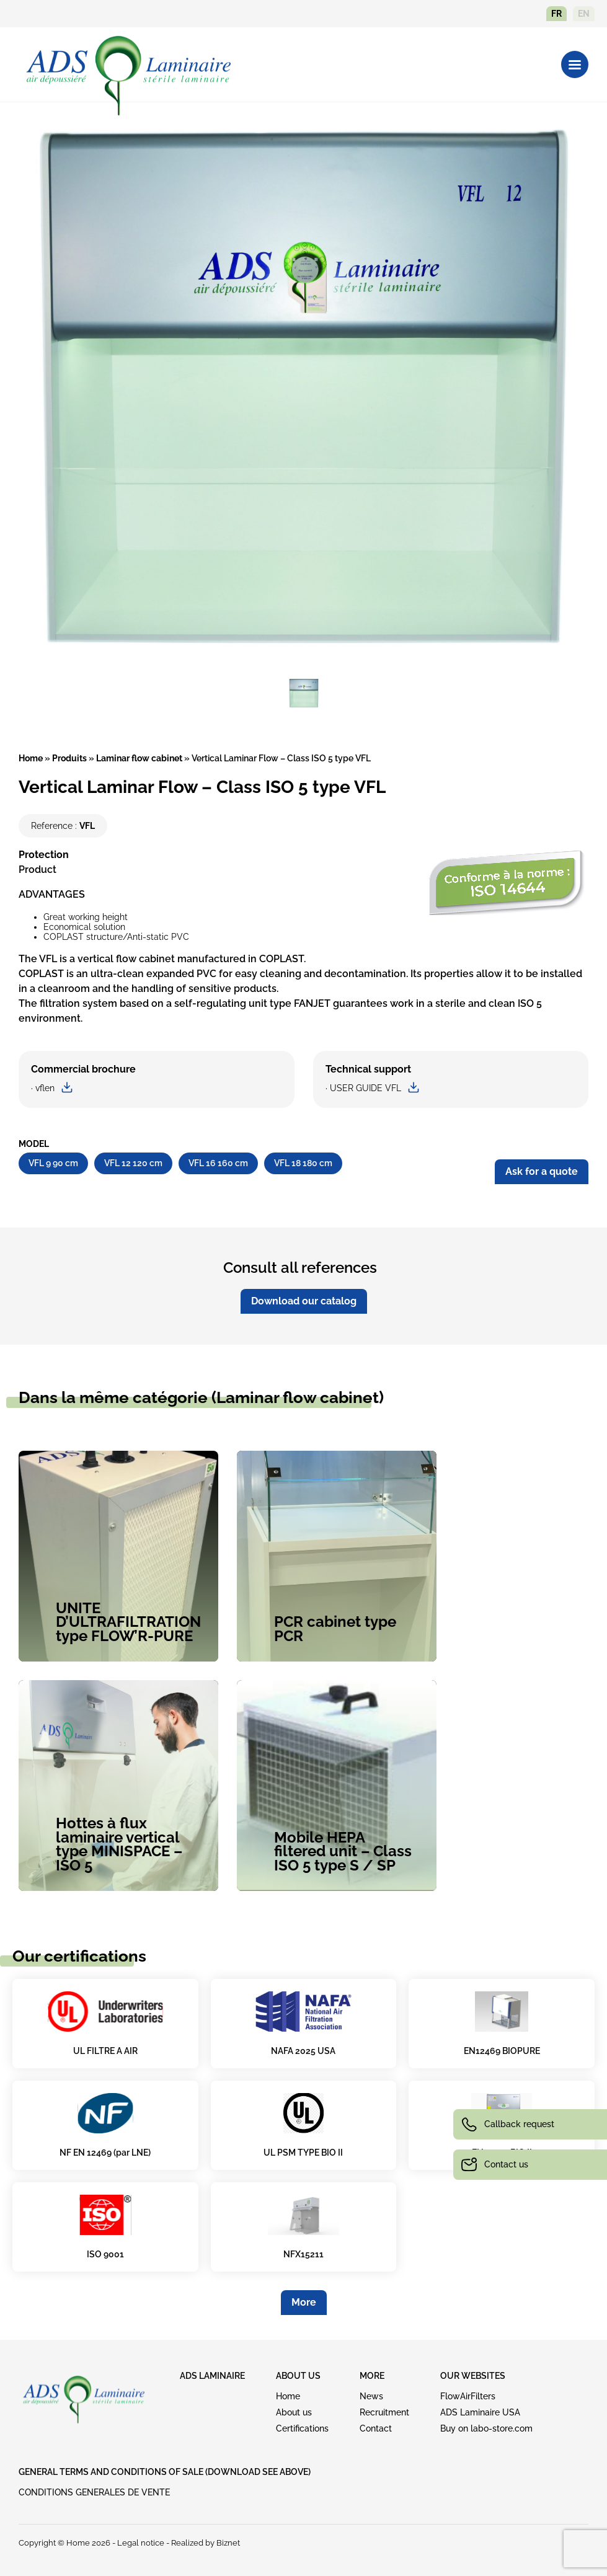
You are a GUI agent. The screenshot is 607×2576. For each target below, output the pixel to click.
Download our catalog (304, 1301)
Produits (69, 758)
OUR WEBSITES (472, 2376)
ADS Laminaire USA (480, 2412)
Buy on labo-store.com (486, 2428)
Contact (376, 2428)
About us (294, 2412)
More (303, 2302)
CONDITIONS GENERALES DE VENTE (94, 2492)
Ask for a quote (541, 1171)
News (371, 2396)
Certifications (302, 2428)
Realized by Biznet (205, 2542)
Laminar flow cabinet (139, 758)
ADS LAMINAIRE (212, 2376)
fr (556, 14)
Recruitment (384, 2412)
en (584, 14)
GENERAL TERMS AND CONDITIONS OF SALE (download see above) (165, 2472)
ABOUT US (298, 2376)
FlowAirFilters (467, 2396)
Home (31, 758)
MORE (372, 2376)
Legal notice (140, 2542)
